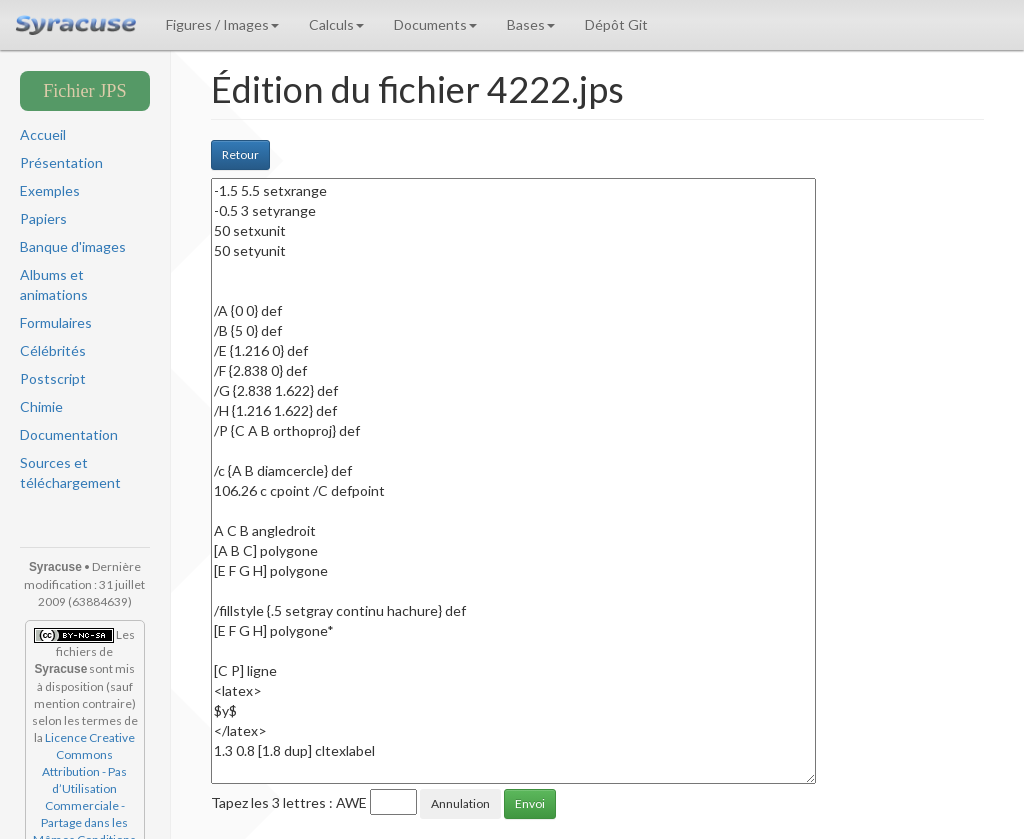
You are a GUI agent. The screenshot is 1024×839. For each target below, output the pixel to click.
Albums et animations (54, 284)
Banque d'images (73, 246)
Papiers (43, 218)
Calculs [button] (336, 24)
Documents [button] (435, 24)
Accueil (43, 134)
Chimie (41, 406)
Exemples (50, 190)
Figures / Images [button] (222, 24)
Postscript (53, 378)
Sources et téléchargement (70, 472)
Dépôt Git (616, 24)
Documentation (69, 434)
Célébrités (53, 350)
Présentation (61, 162)
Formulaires (56, 322)
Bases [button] (531, 24)
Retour (240, 154)
